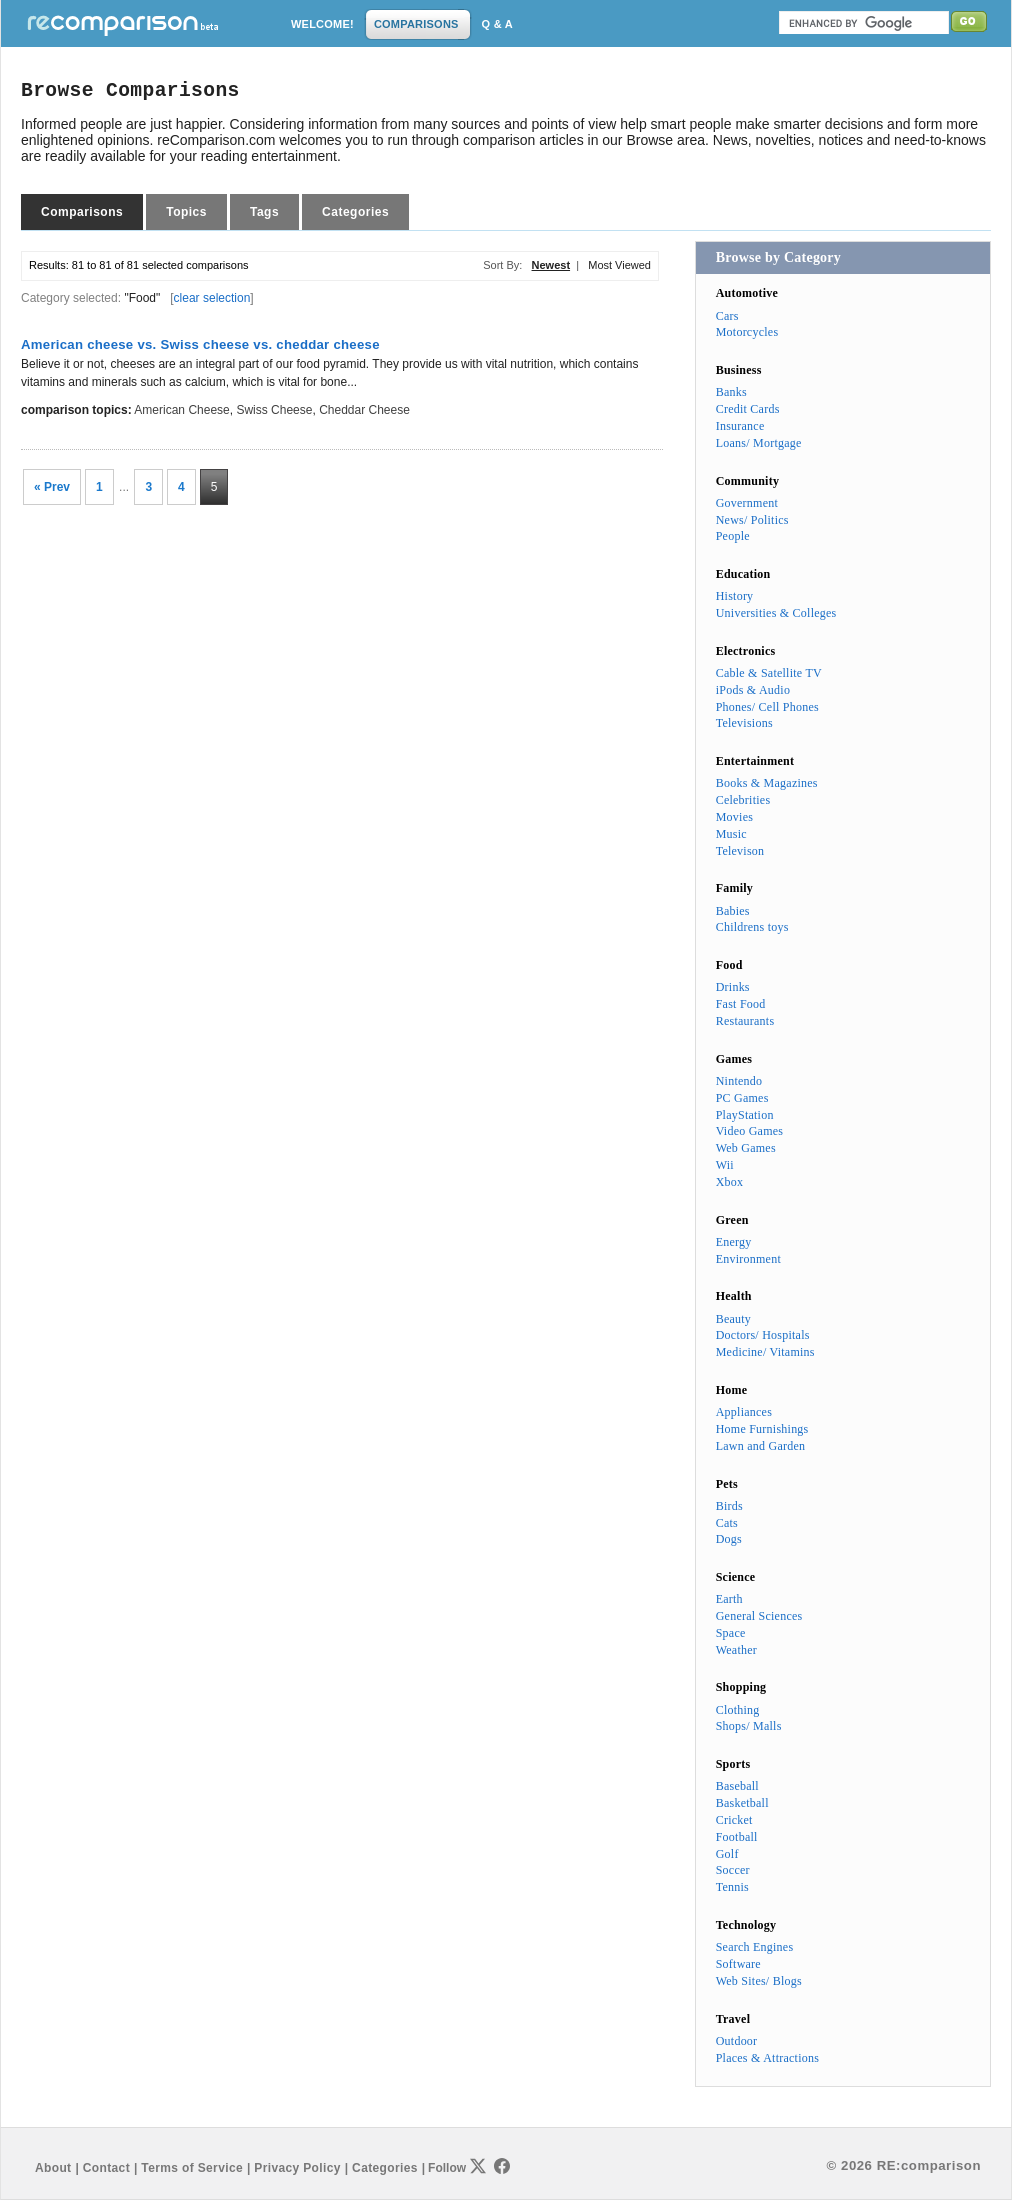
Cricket (734, 1820)
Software (738, 1964)
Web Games (746, 1148)
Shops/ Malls (749, 1726)
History (735, 596)
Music (731, 834)
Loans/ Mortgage (759, 443)
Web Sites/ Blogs (759, 1981)
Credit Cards (748, 409)
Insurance (740, 426)
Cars (727, 316)
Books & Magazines (767, 783)
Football (737, 1837)
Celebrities (743, 800)
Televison (740, 851)
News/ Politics (752, 520)
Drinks (733, 987)
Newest (551, 265)
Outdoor (737, 2041)
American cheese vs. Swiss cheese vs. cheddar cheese (200, 344)
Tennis (732, 1887)
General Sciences (759, 1616)
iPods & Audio (753, 690)
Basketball (742, 1803)
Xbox (730, 1182)
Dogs (729, 1539)
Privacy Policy (297, 2168)
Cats (727, 1523)
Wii (725, 1165)
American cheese (181, 410)
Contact (106, 2168)
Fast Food (741, 1004)
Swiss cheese (274, 410)
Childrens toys (752, 927)
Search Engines (755, 1947)
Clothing (738, 1710)
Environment (748, 1259)
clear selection (212, 298)
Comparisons (82, 212)
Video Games (750, 1131)
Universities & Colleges (776, 613)
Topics (186, 212)
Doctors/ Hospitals (763, 1335)
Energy (734, 1242)
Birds (729, 1506)
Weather (736, 1650)
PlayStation (745, 1115)
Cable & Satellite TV (769, 673)
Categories (355, 212)
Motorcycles (747, 332)
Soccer (733, 1870)
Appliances (744, 1412)
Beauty (733, 1319)
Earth (729, 1599)
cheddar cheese (364, 410)
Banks (731, 392)
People (733, 536)
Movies (734, 817)
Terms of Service (192, 2168)
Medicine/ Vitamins (765, 1352)
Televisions (744, 723)
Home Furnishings (762, 1429)
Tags (264, 212)
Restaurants (745, 1021)
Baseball (737, 1786)
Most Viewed (619, 265)
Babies (733, 911)
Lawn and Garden (761, 1446)
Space (731, 1633)
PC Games (742, 1098)
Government (747, 503)
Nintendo (739, 1081)
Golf (727, 1854)
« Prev (52, 487)
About (53, 2168)
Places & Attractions (767, 2058)
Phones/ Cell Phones (767, 707)
